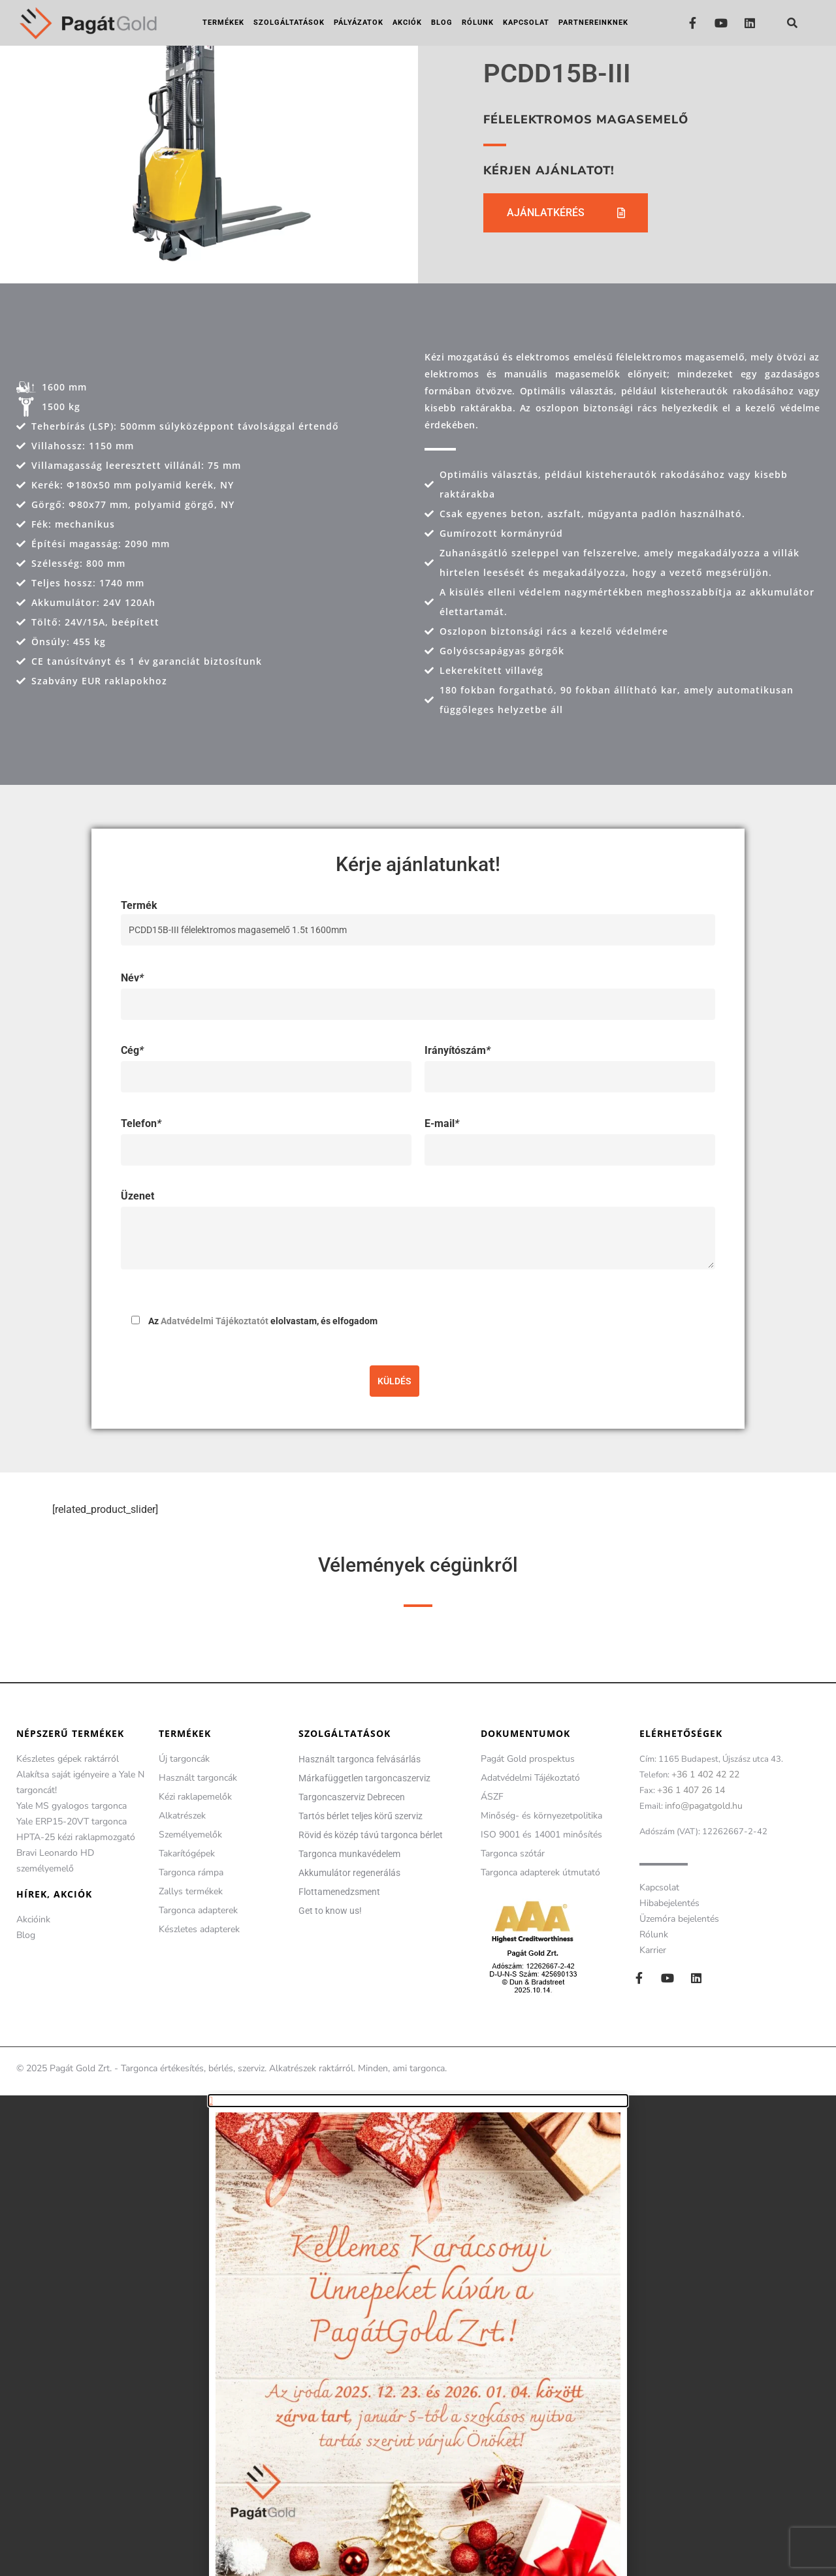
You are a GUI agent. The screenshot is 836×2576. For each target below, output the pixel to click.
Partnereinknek (593, 22)
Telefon (141, 1123)
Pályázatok (358, 22)
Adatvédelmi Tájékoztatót (214, 1321)
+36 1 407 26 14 (691, 1790)
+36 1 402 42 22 (705, 1774)
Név (132, 978)
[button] (792, 23)
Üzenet (137, 1196)
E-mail (442, 1123)
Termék (418, 917)
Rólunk (478, 22)
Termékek (223, 22)
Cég (132, 1050)
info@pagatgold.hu (704, 1806)
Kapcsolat (526, 22)
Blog (442, 22)
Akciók (407, 22)
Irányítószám (457, 1050)
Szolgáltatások (289, 22)
